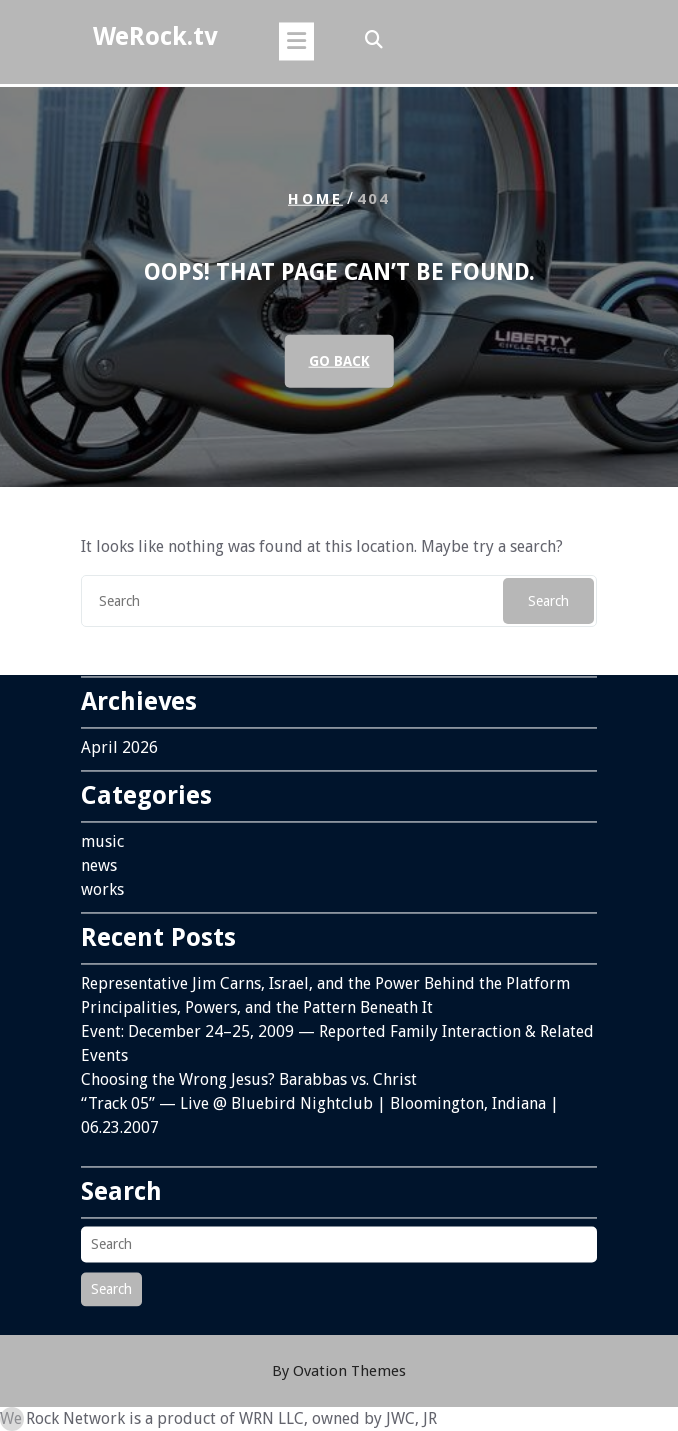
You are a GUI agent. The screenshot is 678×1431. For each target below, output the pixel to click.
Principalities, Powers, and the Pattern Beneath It (257, 997)
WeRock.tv (155, 35)
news (99, 855)
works (102, 879)
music (102, 831)
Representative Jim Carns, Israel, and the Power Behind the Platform (325, 973)
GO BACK (339, 361)
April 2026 (119, 737)
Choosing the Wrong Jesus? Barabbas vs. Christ (249, 1069)
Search (548, 601)
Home (315, 199)
